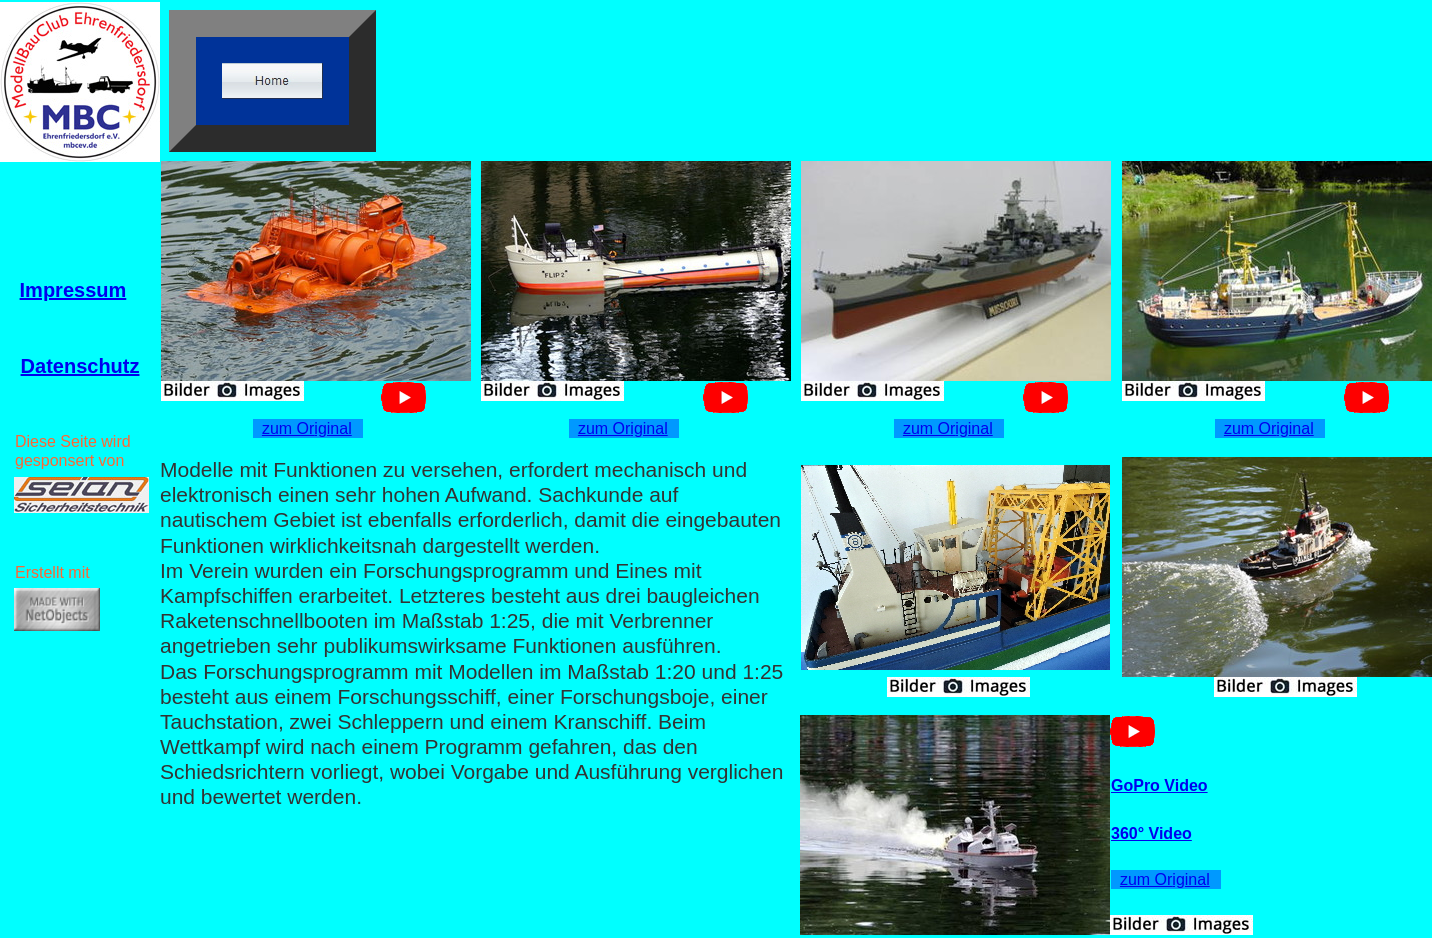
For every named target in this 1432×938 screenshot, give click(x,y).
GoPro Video (1159, 785)
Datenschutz (80, 366)
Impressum (73, 290)
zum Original (307, 428)
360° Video (1151, 833)
